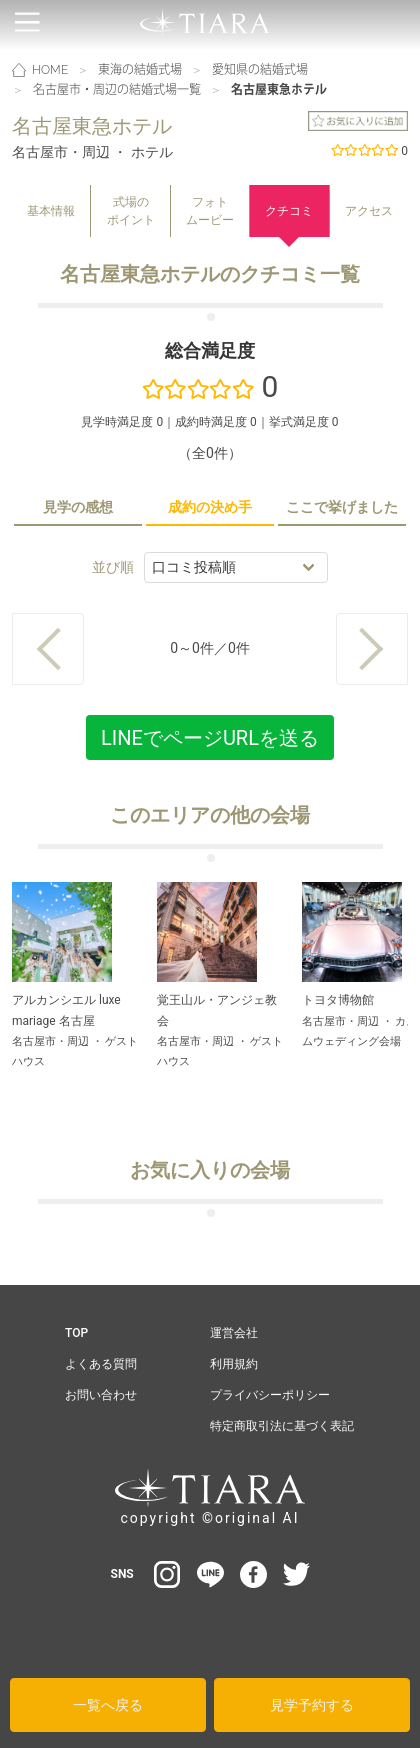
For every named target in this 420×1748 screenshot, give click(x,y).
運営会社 (234, 1333)
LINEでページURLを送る (210, 738)
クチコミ (289, 211)
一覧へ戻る (108, 1705)
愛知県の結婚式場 (260, 70)
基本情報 (51, 211)
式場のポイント (131, 211)
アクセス (369, 211)
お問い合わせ (101, 1395)
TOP (76, 1333)
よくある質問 (101, 1364)
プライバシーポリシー (270, 1395)
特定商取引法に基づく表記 (282, 1426)
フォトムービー (210, 211)
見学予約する (312, 1705)
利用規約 (234, 1364)
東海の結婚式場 (140, 70)
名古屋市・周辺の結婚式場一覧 (117, 90)
